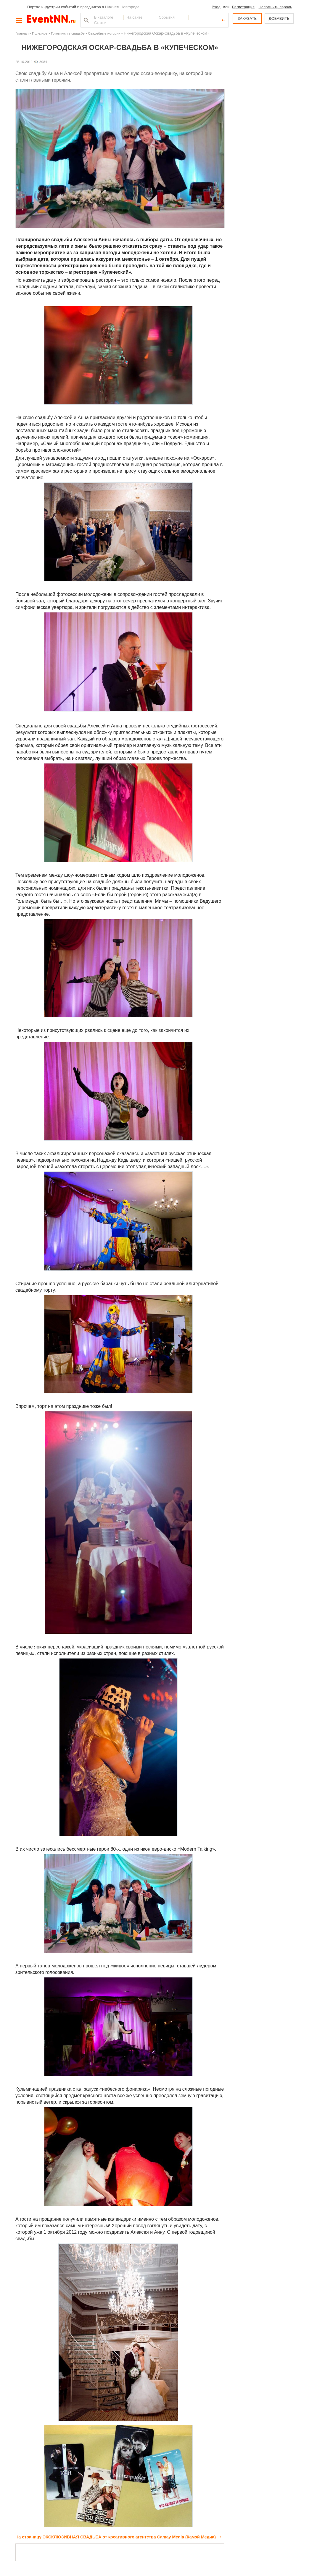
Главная (21, 33)
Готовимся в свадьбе (68, 33)
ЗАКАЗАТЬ (247, 18)
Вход (216, 7)
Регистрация (243, 7)
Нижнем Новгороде (122, 7)
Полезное (40, 33)
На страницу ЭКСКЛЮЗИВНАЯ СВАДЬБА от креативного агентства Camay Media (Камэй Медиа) (118, 2537)
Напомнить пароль (275, 7)
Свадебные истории (104, 33)
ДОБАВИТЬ (279, 18)
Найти (85, 20)
